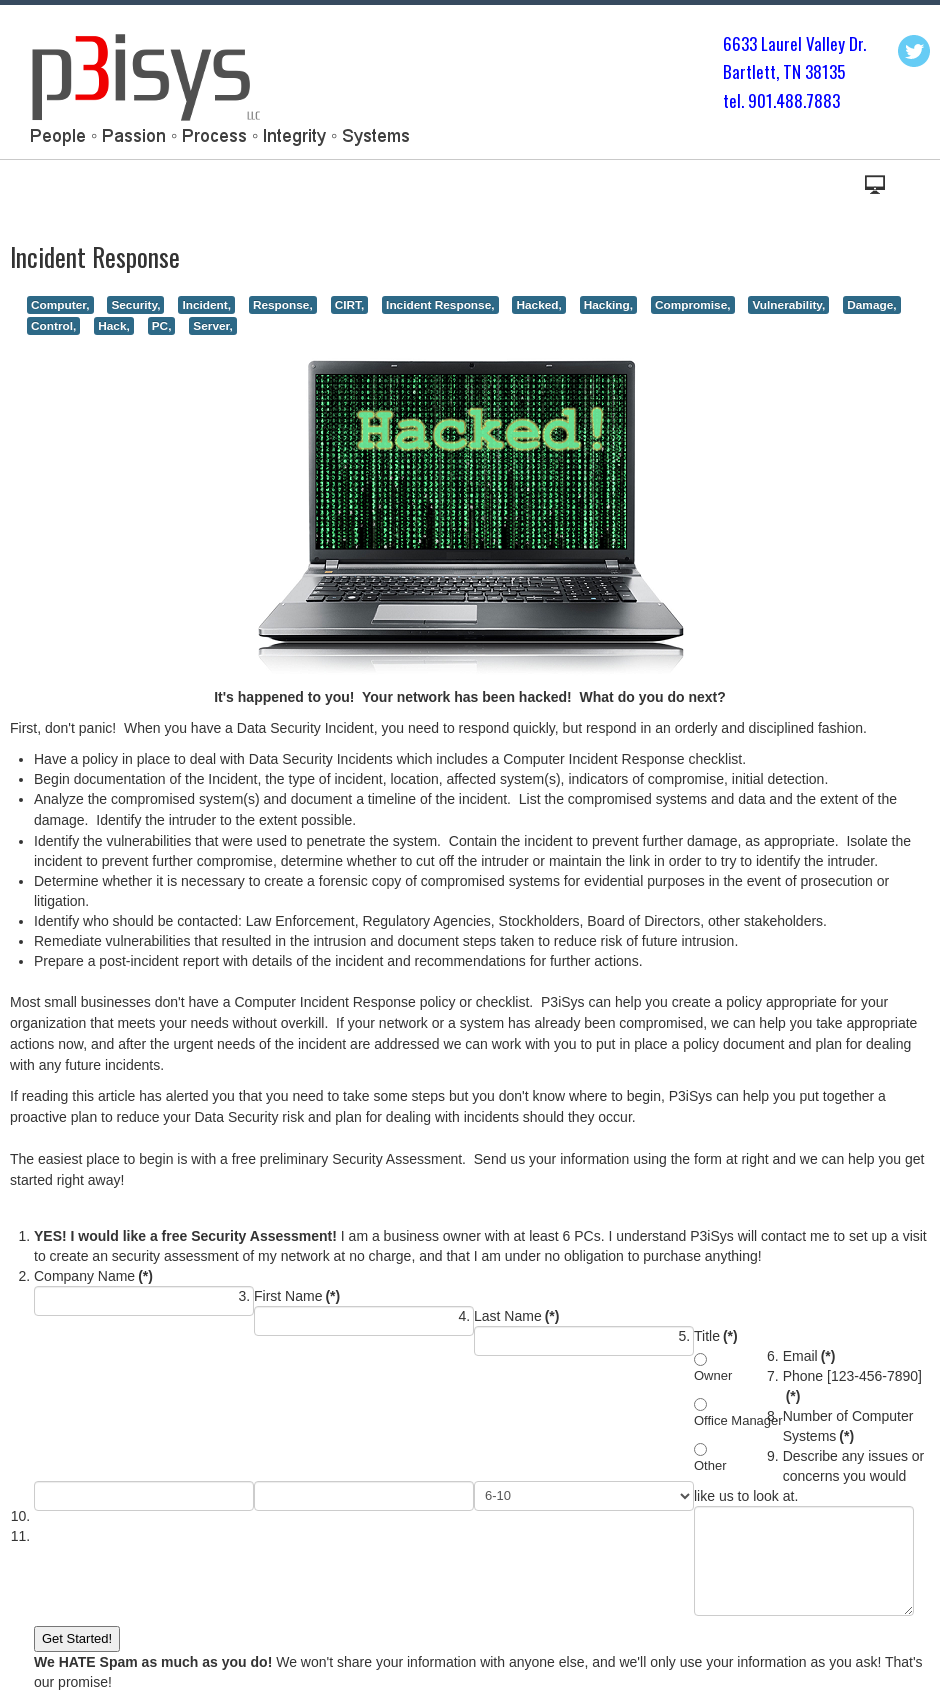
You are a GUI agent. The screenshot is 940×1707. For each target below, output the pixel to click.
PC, (162, 326)
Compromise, (693, 305)
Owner (713, 1375)
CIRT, (350, 305)
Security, (135, 305)
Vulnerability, (788, 305)
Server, (212, 326)
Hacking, (608, 305)
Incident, (206, 305)
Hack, (114, 326)
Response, (283, 305)
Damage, (871, 305)
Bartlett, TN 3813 (780, 71)
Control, (53, 326)
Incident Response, (440, 305)
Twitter (914, 51)
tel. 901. (749, 100)
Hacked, (538, 305)
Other (710, 1465)
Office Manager (738, 1420)
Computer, (60, 305)
